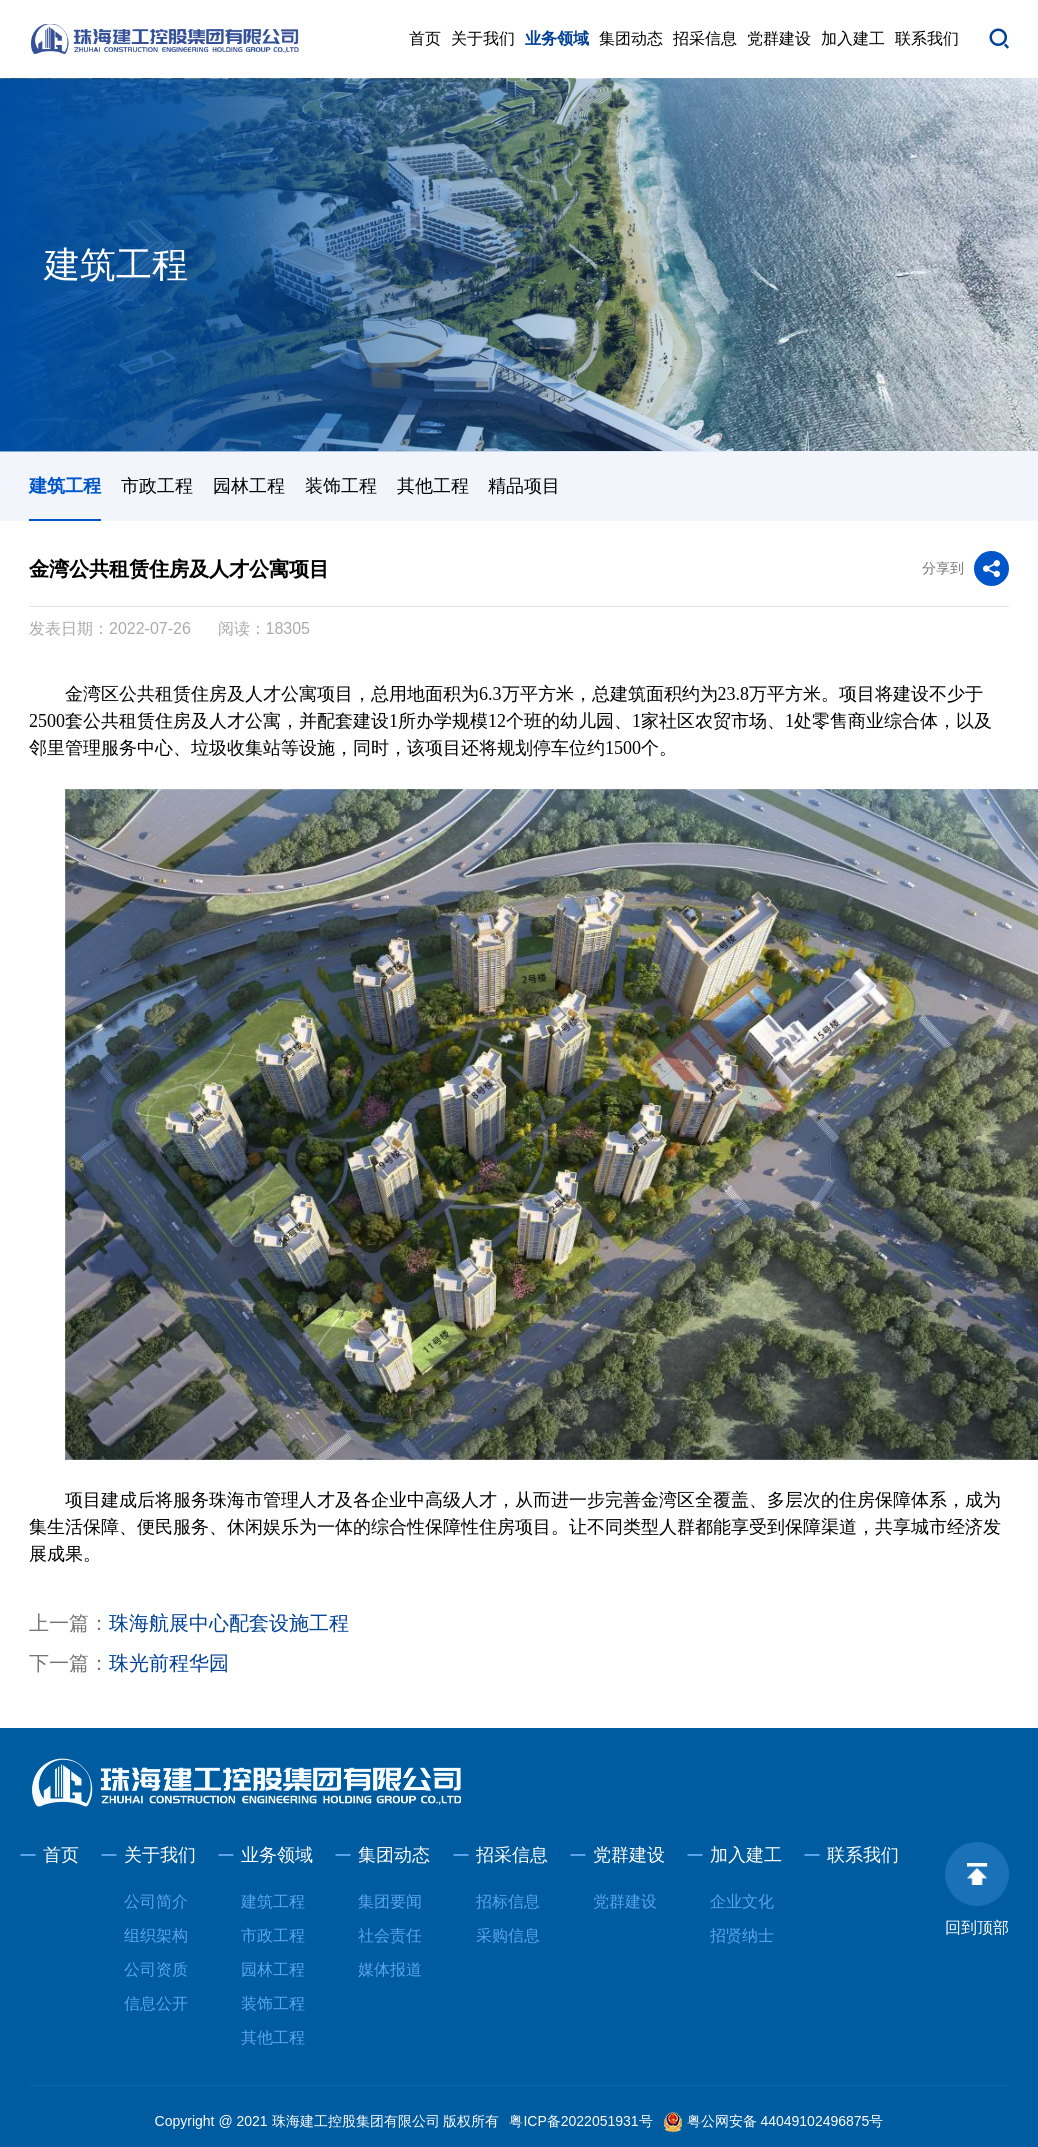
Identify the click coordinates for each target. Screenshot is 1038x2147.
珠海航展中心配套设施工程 (229, 1623)
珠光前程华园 (169, 1663)
